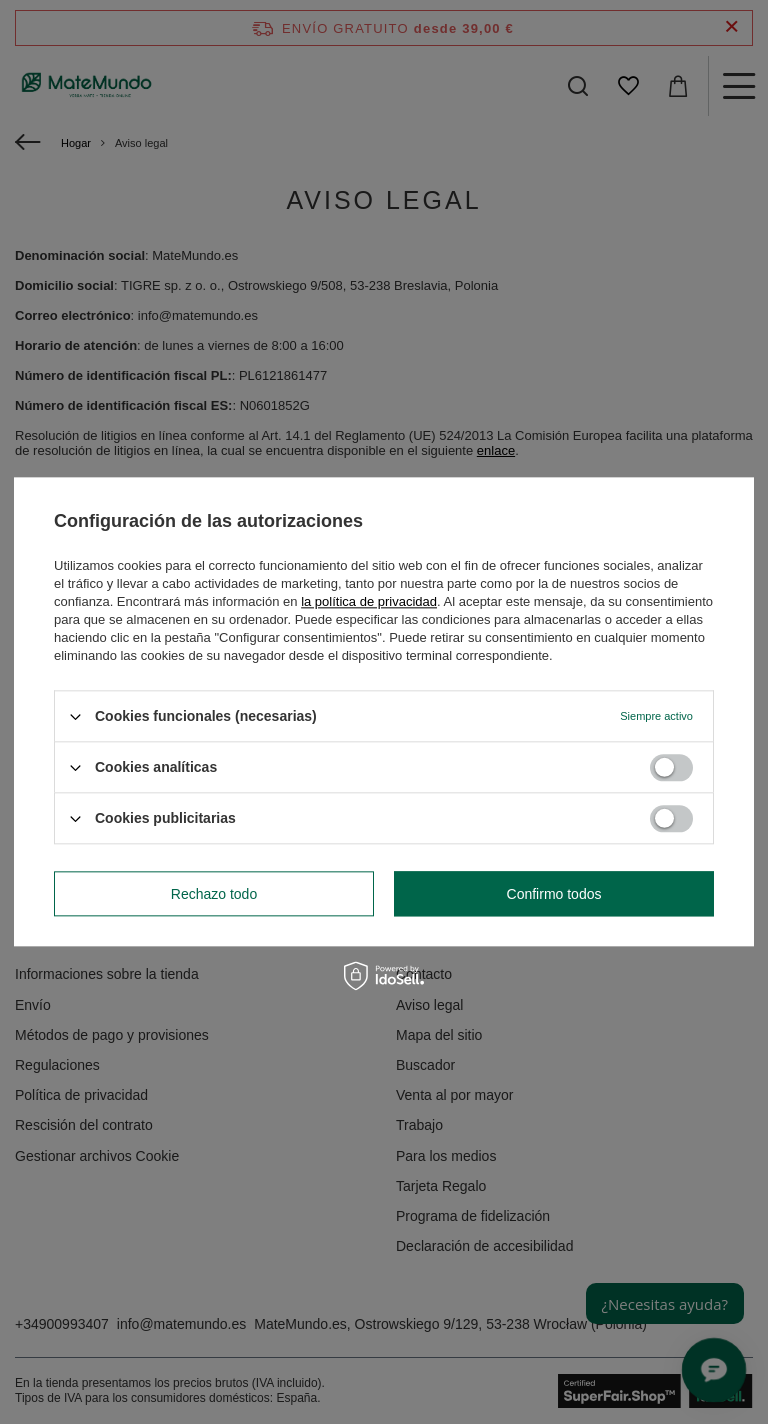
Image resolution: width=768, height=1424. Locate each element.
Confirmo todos (554, 894)
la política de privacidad (369, 601)
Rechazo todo (214, 894)
